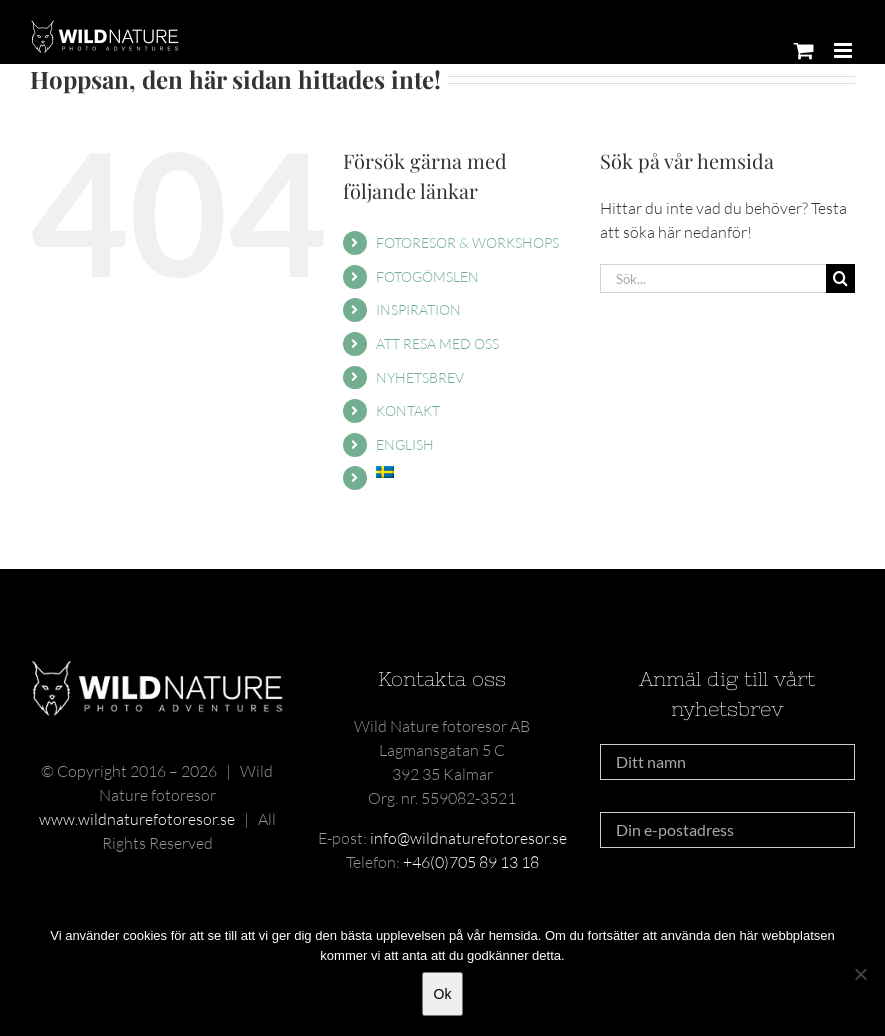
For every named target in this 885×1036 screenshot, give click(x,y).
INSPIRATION (418, 309)
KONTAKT (408, 410)
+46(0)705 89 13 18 (471, 862)
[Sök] (840, 278)
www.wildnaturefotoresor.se (137, 819)
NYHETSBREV (420, 377)
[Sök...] (713, 278)
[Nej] (860, 974)
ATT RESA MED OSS (437, 343)
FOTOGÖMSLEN (427, 276)
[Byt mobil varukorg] (804, 50)
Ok (443, 994)
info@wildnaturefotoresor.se (468, 838)
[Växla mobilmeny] (844, 50)
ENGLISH (405, 444)
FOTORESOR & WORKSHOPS (467, 242)
